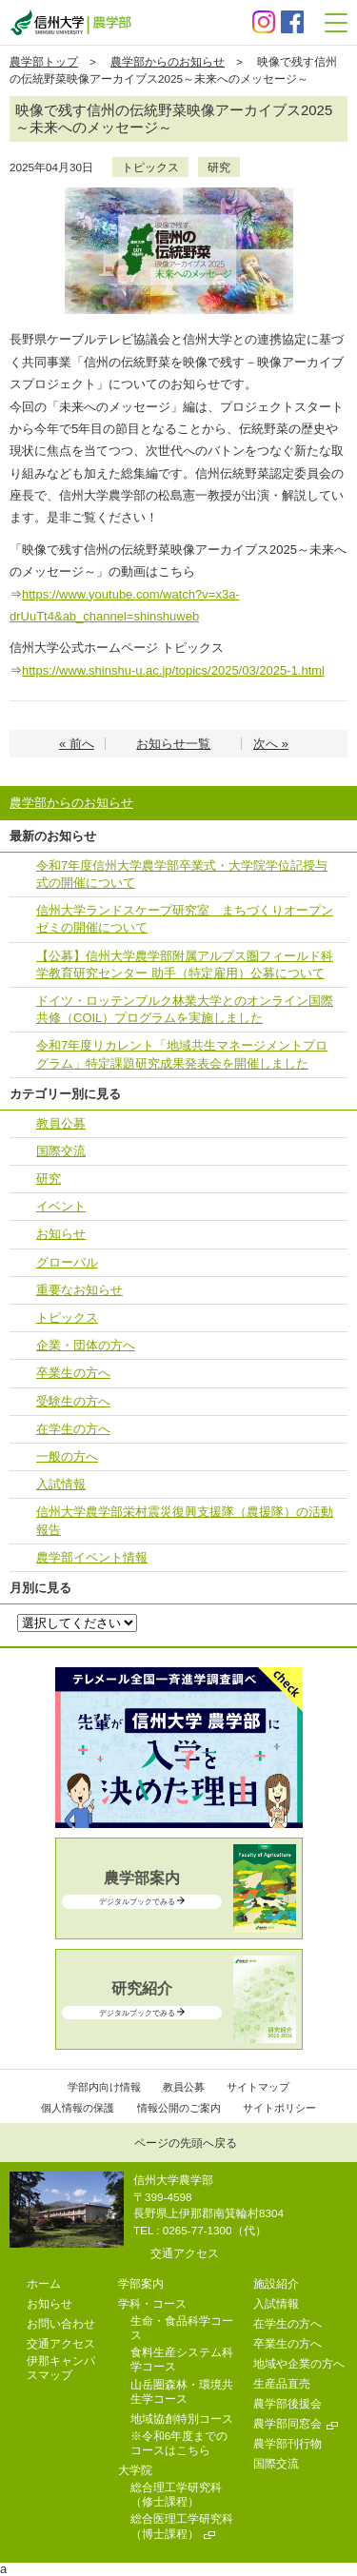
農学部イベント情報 (92, 1557)
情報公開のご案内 (179, 2108)
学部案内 (141, 2283)
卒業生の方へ (73, 1373)
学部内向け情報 (104, 2087)
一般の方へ (67, 1456)
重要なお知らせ (79, 1290)
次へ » (270, 744)
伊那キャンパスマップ (61, 2367)
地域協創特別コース (181, 2418)
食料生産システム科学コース (181, 2359)
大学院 (135, 2470)
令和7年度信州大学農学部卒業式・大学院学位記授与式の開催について (181, 874)
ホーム (44, 2283)
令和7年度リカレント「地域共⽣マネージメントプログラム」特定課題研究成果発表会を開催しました (181, 1054)
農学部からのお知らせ (167, 61)
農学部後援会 (287, 2403)
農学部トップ (44, 61)
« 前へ (76, 744)
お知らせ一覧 (173, 744)
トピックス (150, 167)
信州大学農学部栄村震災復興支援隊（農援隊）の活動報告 (184, 1520)
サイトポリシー (279, 2108)
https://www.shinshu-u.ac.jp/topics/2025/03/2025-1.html (173, 670)
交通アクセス (184, 2253)
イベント (61, 1206)
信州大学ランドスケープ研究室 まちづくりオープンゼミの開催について (184, 918)
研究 (219, 167)
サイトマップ (258, 2087)
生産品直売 (281, 2383)
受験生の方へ (73, 1401)
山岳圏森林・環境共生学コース (181, 2391)
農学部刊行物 (287, 2443)
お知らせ (61, 1234)
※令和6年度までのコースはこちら (179, 2442)
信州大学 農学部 (70, 22)
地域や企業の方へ (299, 2363)
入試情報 (61, 1484)
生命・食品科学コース (181, 2327)
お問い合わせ (61, 2323)
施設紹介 (276, 2283)
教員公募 (61, 1123)
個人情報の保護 (77, 2108)
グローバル (67, 1262)
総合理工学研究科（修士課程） (176, 2494)
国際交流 (61, 1151)
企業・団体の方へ (85, 1345)
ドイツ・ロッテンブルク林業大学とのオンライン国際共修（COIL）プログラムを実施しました (184, 1009)
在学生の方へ (73, 1429)
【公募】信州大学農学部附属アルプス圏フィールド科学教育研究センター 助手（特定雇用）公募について (184, 964)
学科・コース (152, 2303)
